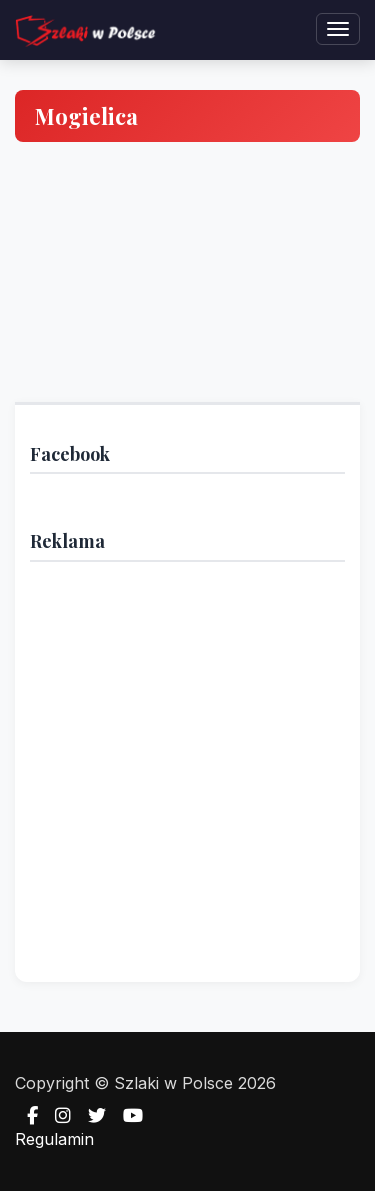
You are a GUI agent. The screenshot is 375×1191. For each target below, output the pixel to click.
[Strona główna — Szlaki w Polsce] (85, 30)
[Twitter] (91, 1116)
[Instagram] (57, 1116)
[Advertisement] (187, 764)
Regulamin (54, 1139)
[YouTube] (127, 1116)
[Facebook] (26, 1116)
